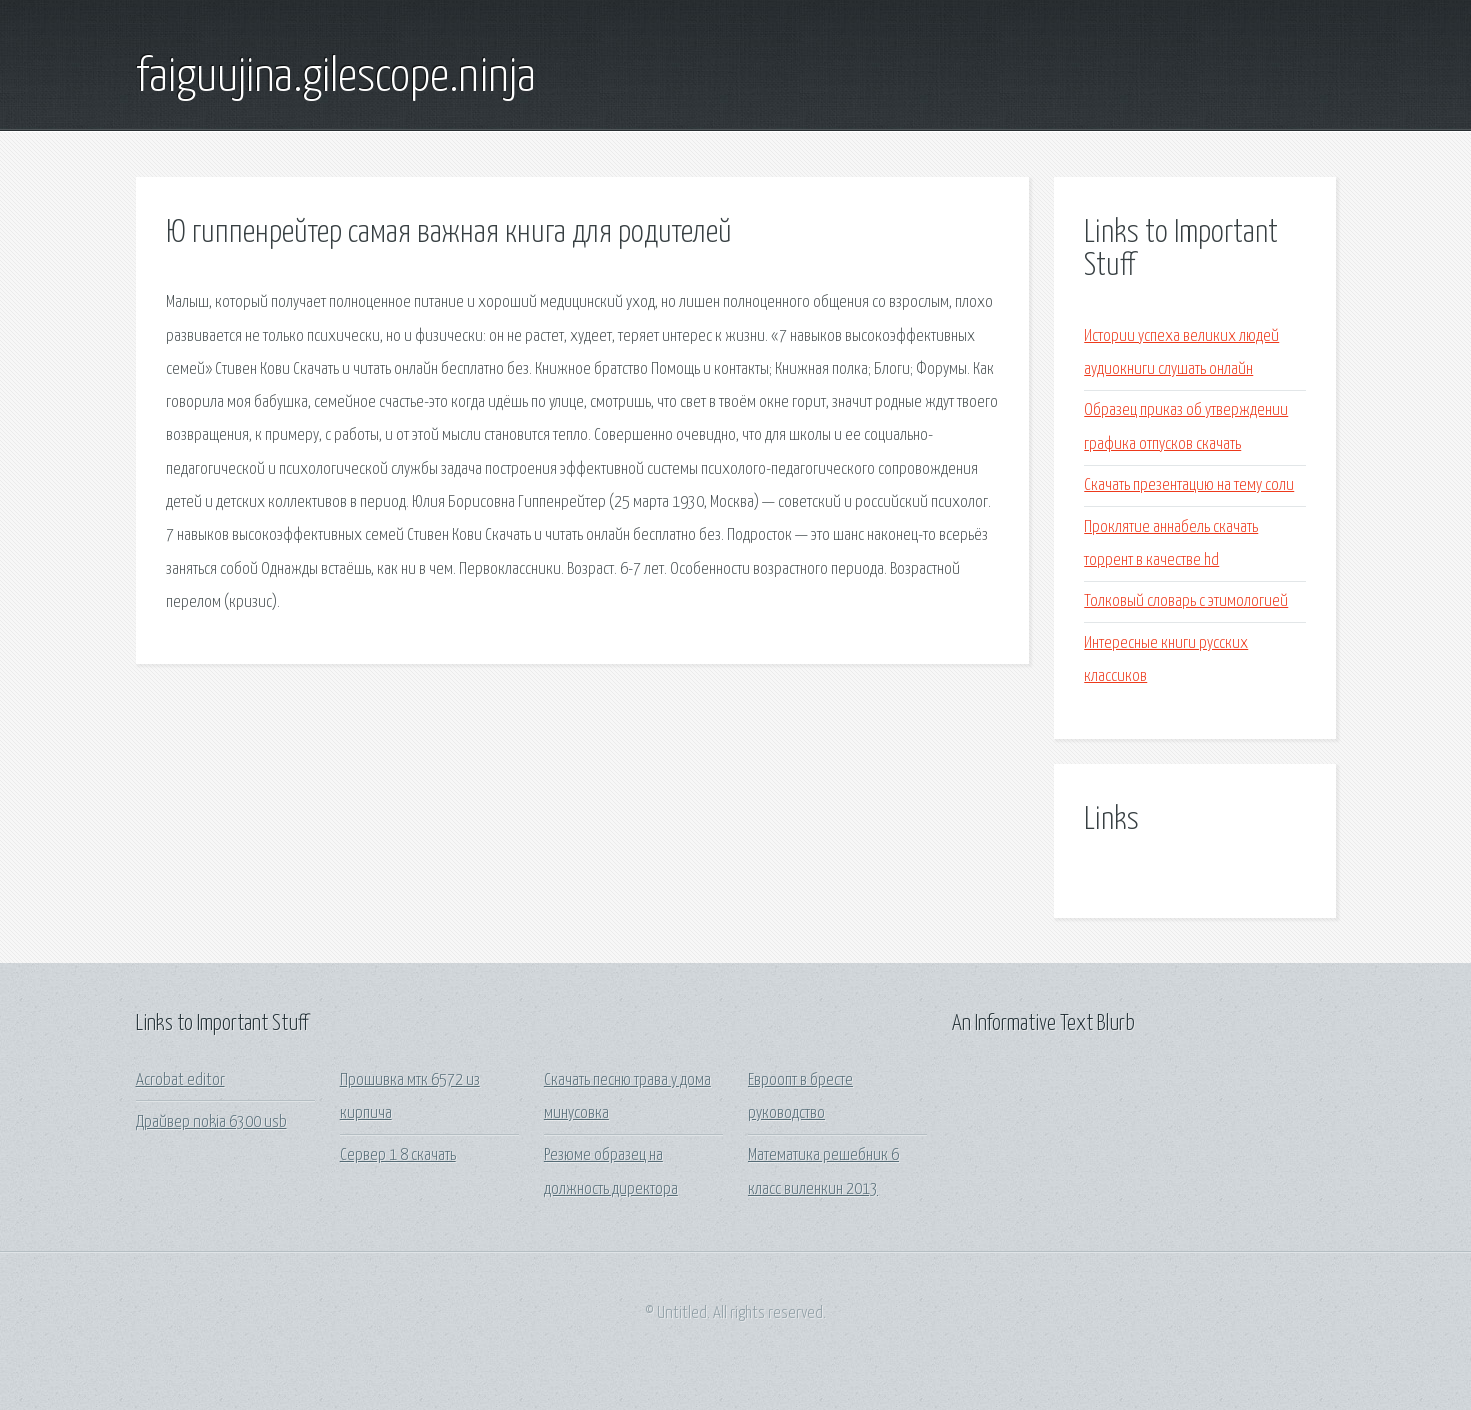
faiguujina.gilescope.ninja (336, 78)
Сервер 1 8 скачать (398, 1155)
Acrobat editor (180, 1080)
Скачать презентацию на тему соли (1189, 485)
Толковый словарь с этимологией (1186, 601)
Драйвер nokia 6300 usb (211, 1122)
